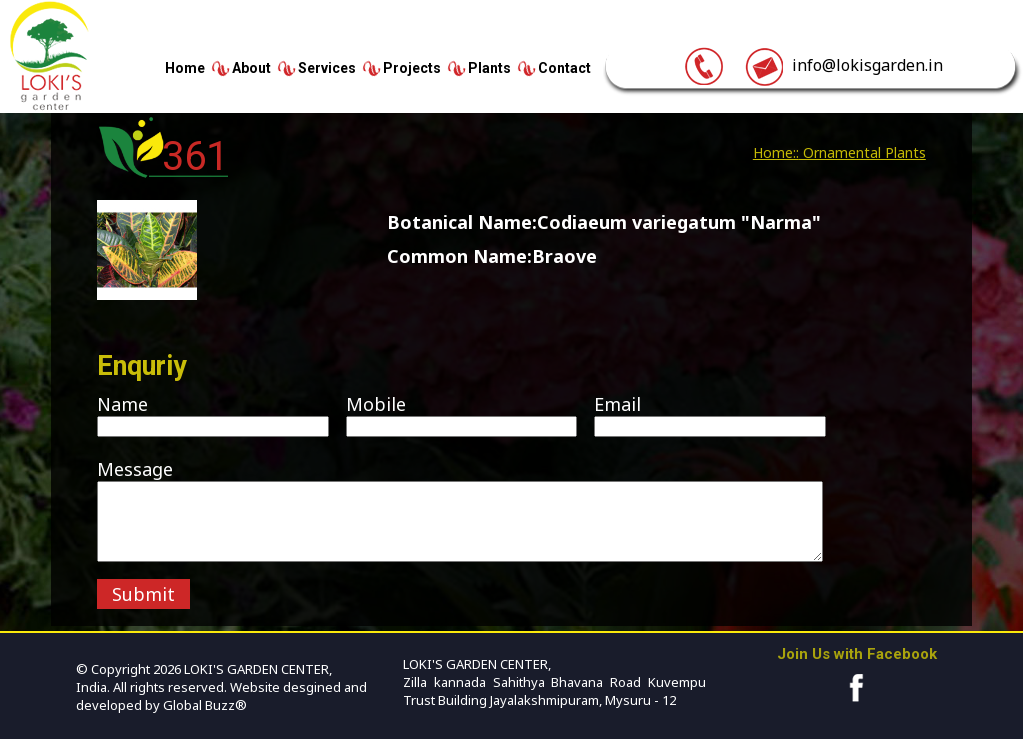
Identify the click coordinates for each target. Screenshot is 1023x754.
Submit (143, 609)
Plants (489, 68)
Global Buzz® (203, 720)
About (251, 68)
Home (185, 68)
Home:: (776, 152)
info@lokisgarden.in (843, 65)
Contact (564, 68)
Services (327, 68)
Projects (412, 68)
